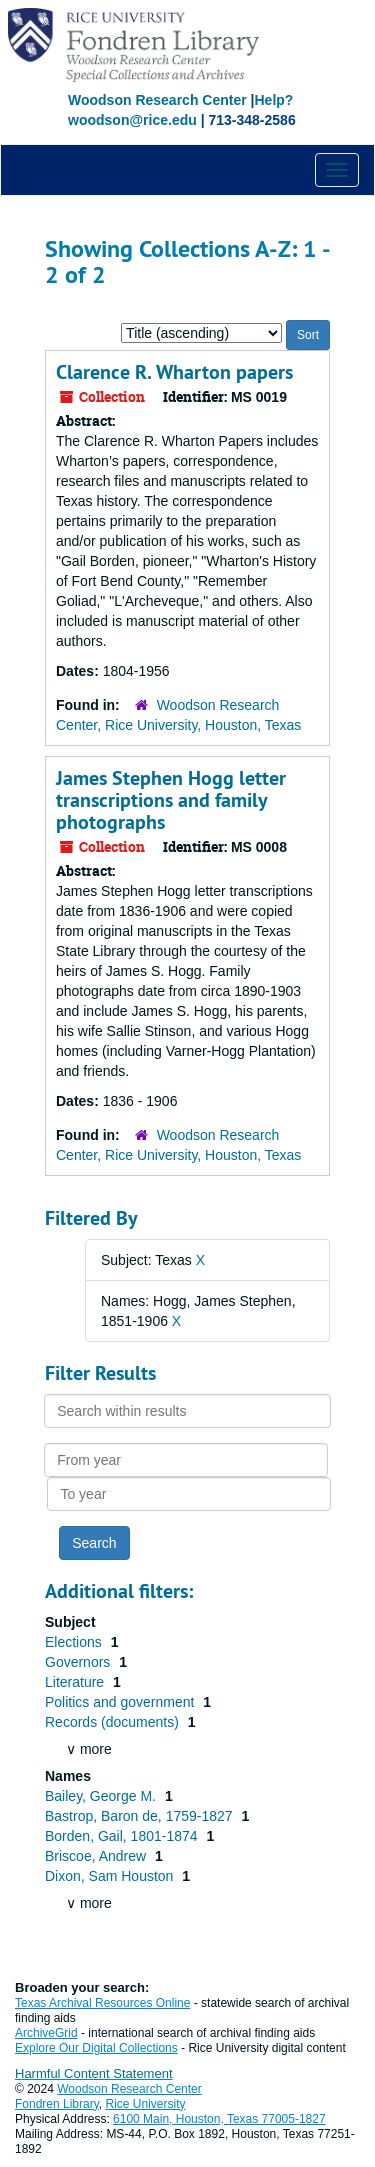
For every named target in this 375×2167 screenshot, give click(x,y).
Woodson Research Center (157, 100)
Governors (79, 1662)
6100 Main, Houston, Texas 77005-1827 (219, 2119)
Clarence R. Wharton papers (174, 372)
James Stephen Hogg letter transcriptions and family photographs (171, 800)
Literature (76, 1682)
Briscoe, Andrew (97, 1856)
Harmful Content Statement (94, 2073)
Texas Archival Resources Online (102, 2003)
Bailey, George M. (102, 1796)
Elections (75, 1642)
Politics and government (121, 1702)
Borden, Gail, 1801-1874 (123, 1836)
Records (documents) (114, 1722)
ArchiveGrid (46, 2033)
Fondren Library (57, 2104)
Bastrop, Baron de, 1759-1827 (140, 1816)
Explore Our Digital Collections (96, 2048)
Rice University (146, 2104)
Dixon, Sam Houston (111, 1876)
